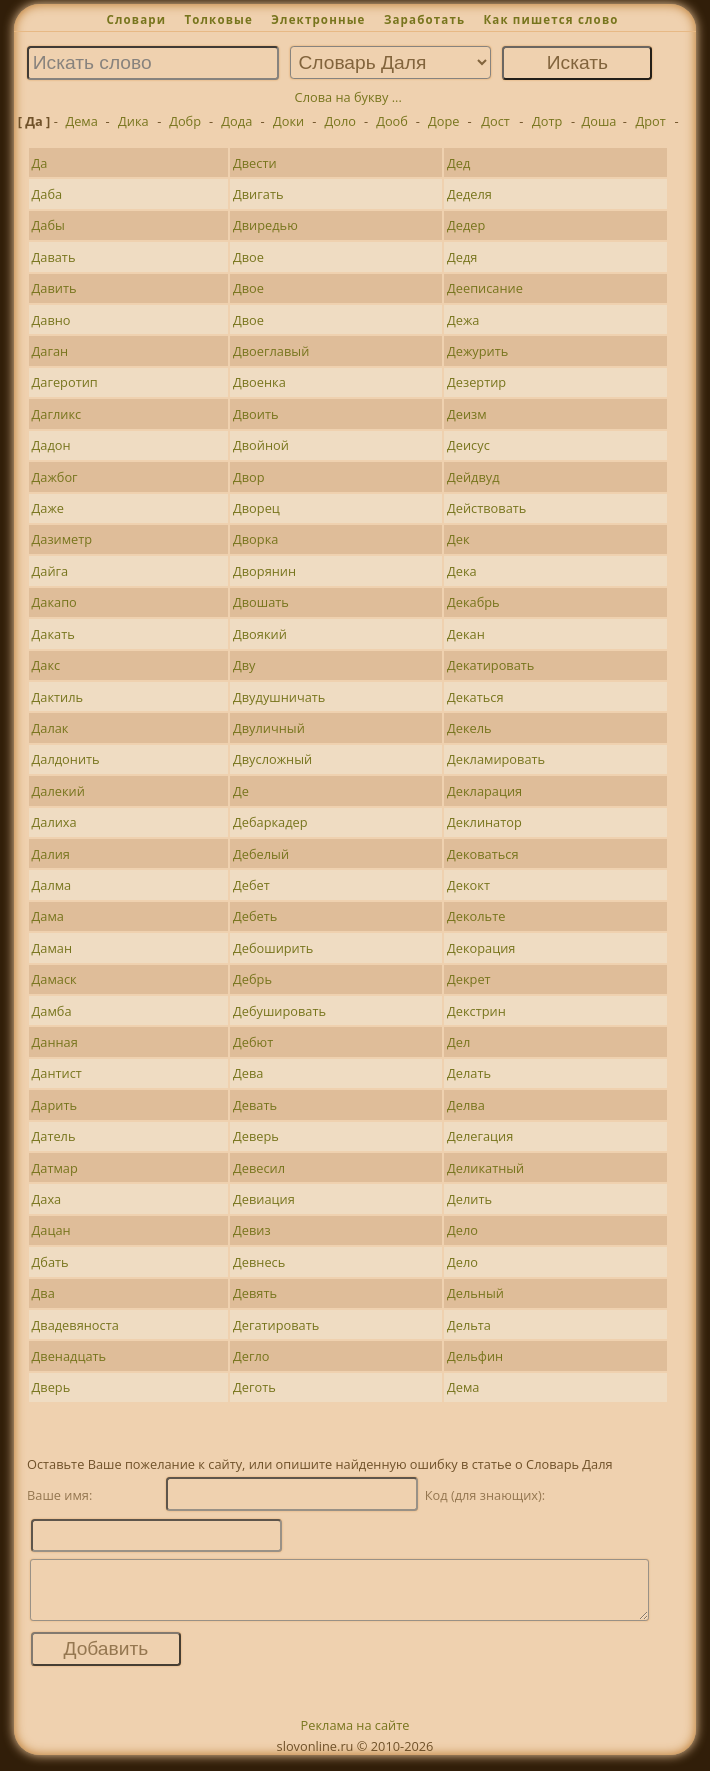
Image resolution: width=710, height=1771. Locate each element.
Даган (50, 351)
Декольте (476, 916)
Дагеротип (65, 382)
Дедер (466, 225)
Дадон (51, 445)
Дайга (50, 571)
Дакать (53, 634)
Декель (469, 728)
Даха (47, 1199)
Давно (51, 320)
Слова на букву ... (348, 97)
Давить (54, 288)
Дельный (475, 1293)
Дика (133, 121)
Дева (248, 1073)
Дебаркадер (270, 822)
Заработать (424, 19)
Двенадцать (69, 1356)
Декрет (469, 979)
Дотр (547, 121)
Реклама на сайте (355, 1737)
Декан (466, 634)
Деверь (256, 1136)
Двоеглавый (271, 351)
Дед (458, 163)
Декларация (484, 791)
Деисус (468, 445)
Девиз (252, 1230)
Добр (185, 121)
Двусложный (272, 759)
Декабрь (473, 602)
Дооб (392, 121)
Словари (136, 19)
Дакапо (54, 602)
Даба (47, 194)
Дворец (256, 508)
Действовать (486, 508)
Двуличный (269, 728)
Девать (255, 1105)
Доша (598, 121)
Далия (51, 854)
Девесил (259, 1168)
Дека (462, 571)
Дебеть (255, 916)
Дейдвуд (473, 477)
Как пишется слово (550, 19)
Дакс (46, 665)
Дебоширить (273, 948)
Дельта (469, 1325)
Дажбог (55, 477)
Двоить (256, 414)
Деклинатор (484, 822)
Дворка (255, 539)
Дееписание (485, 288)
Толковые (218, 19)
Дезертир (476, 382)
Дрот (651, 121)
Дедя (462, 257)
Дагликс (57, 414)
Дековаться (483, 854)
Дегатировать (276, 1325)
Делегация (480, 1136)
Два (43, 1293)
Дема (81, 121)
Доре (443, 121)
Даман (52, 948)
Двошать (261, 602)
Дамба (52, 1011)
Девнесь (259, 1262)
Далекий (58, 791)
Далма (52, 885)
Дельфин (475, 1356)
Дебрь (252, 979)
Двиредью (265, 225)
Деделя (469, 194)
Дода (236, 121)
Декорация (481, 948)
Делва (466, 1105)
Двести (255, 163)
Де (241, 791)
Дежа (463, 320)
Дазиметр (62, 539)
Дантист (57, 1073)
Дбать (50, 1262)
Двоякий (260, 634)
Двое (248, 257)
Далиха (54, 822)
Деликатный (485, 1168)
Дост (495, 121)
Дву (244, 665)
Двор (249, 477)
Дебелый (261, 854)
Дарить (54, 1105)
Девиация (264, 1199)
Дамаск (54, 979)
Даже (48, 508)
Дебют (253, 1042)
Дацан (51, 1230)
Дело (462, 1230)
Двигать (258, 194)
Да (40, 163)
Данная (55, 1042)
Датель (54, 1136)
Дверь (51, 1387)
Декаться (475, 697)
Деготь (254, 1387)
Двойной (261, 445)
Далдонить (66, 759)
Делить (469, 1199)
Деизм (467, 414)
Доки (288, 121)
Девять (255, 1293)
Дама (48, 916)
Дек (458, 539)
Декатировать (490, 665)
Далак (50, 728)
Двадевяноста (75, 1325)
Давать (54, 257)
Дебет (251, 885)
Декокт (468, 885)
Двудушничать (279, 697)
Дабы (48, 225)
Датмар (55, 1168)
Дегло (251, 1356)
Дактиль (58, 697)
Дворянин (264, 571)
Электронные (318, 19)
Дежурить (477, 351)
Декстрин (476, 1011)
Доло (340, 121)
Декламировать (496, 759)
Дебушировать (279, 1011)
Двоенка (259, 382)
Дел (458, 1042)
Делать (469, 1073)
